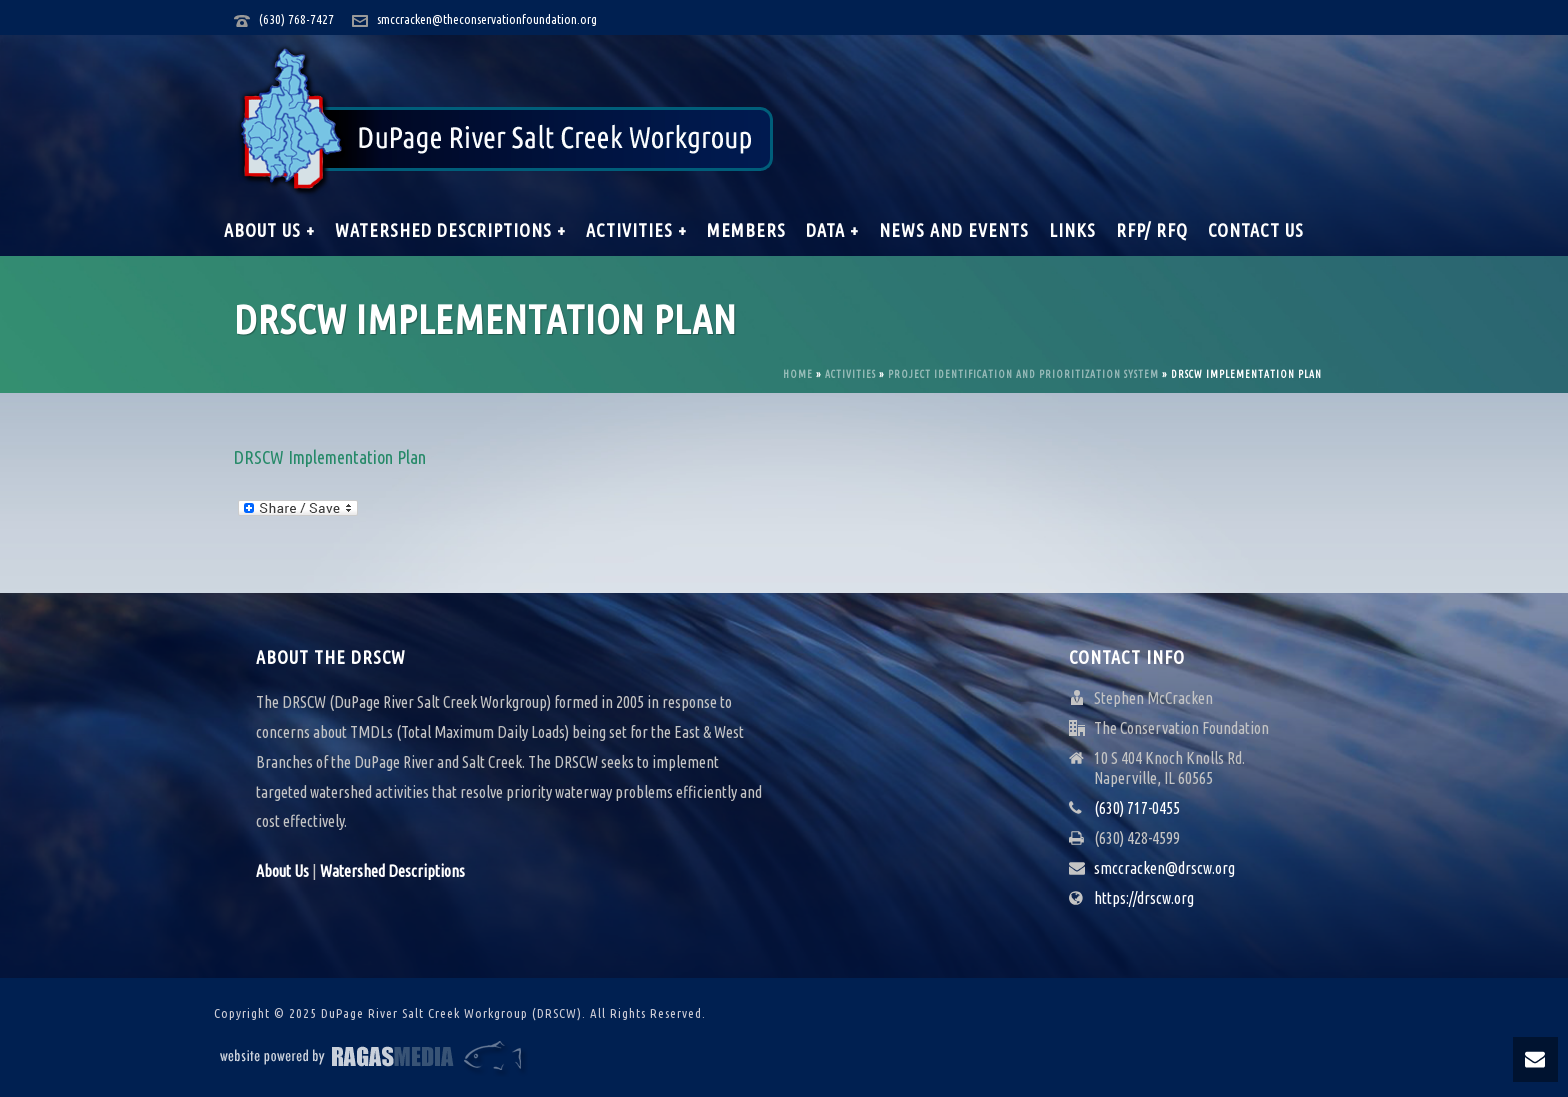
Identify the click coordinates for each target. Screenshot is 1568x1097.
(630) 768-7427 (296, 19)
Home (798, 374)
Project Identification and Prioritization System (1023, 374)
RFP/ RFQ (1152, 230)
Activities (850, 374)
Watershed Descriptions (392, 871)
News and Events (954, 230)
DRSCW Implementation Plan (330, 457)
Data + (832, 230)
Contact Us (1256, 230)
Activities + (636, 230)
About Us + (269, 230)
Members (746, 230)
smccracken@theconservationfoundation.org (487, 19)
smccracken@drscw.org (1164, 868)
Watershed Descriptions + (450, 230)
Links (1072, 230)
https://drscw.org (1144, 898)
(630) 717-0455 (1137, 808)
